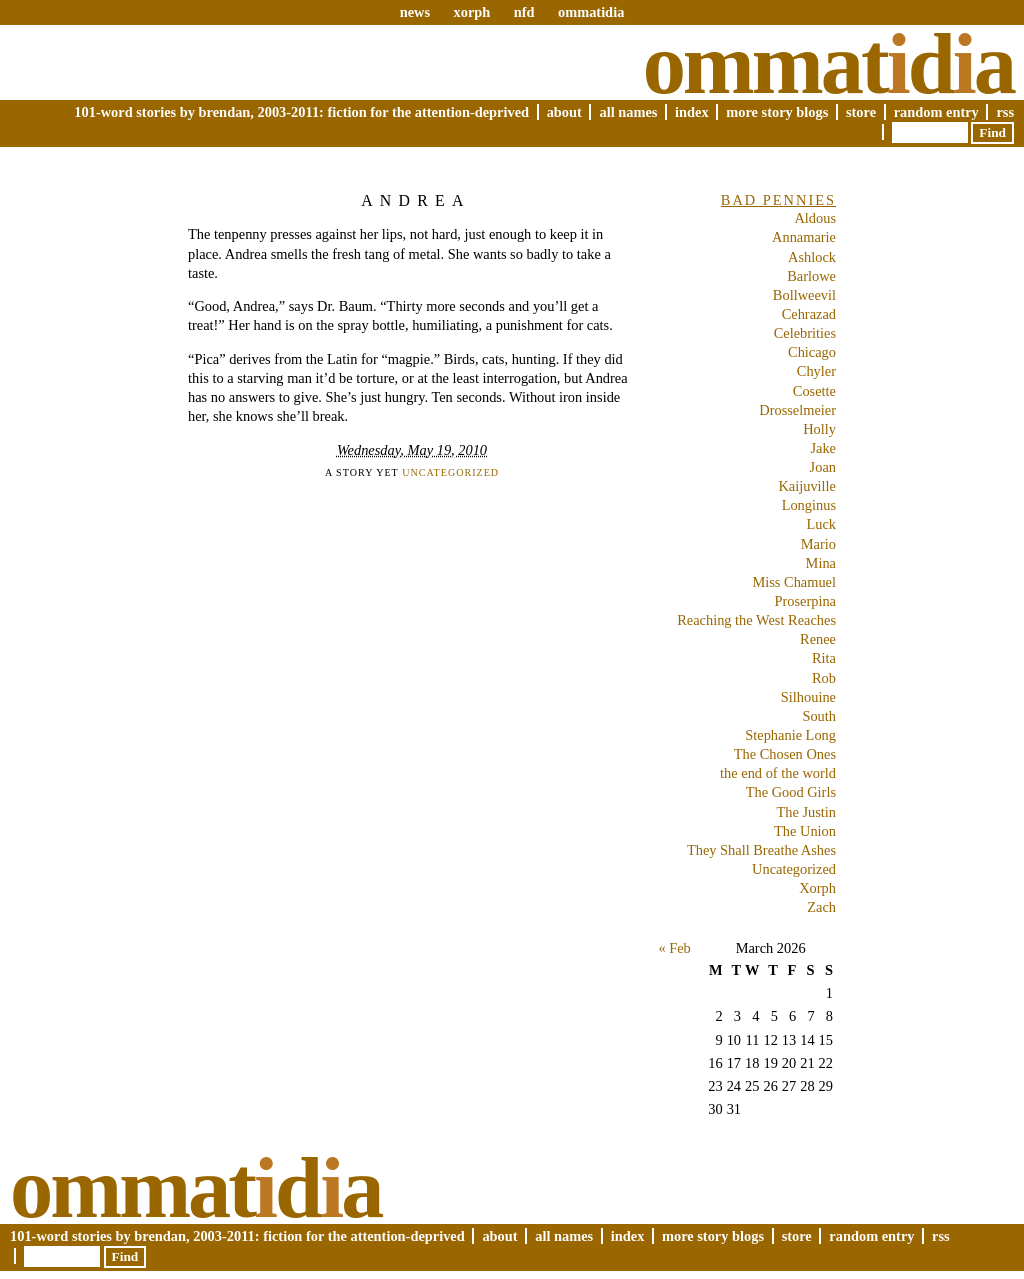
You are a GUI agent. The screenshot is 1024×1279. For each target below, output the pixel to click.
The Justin (806, 812)
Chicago (812, 352)
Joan (823, 467)
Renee (818, 639)
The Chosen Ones (785, 754)
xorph (471, 12)
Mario (818, 544)
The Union (805, 831)
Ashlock (812, 257)
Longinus (809, 505)
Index (692, 112)
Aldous (815, 218)
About (564, 112)
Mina (821, 563)
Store (861, 112)
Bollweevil (804, 295)
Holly (819, 429)
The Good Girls (791, 792)
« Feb (674, 948)
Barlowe (811, 276)
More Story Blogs (777, 112)
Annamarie (804, 237)
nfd (524, 12)
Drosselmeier (797, 410)
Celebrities (805, 333)
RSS (1005, 112)
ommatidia (591, 12)
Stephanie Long (790, 735)
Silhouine (808, 697)
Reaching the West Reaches (756, 620)
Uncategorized (450, 472)
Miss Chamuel (794, 582)
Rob (824, 678)
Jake (823, 448)
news (415, 12)
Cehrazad (809, 314)
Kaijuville (807, 486)
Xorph (817, 888)
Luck (821, 524)
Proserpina (805, 601)
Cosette (814, 391)
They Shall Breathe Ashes (761, 850)
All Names (628, 112)
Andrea (416, 200)
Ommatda (828, 64)
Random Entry (936, 112)
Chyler (816, 371)
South (819, 716)
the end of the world (778, 773)
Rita (824, 658)
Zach (821, 907)
